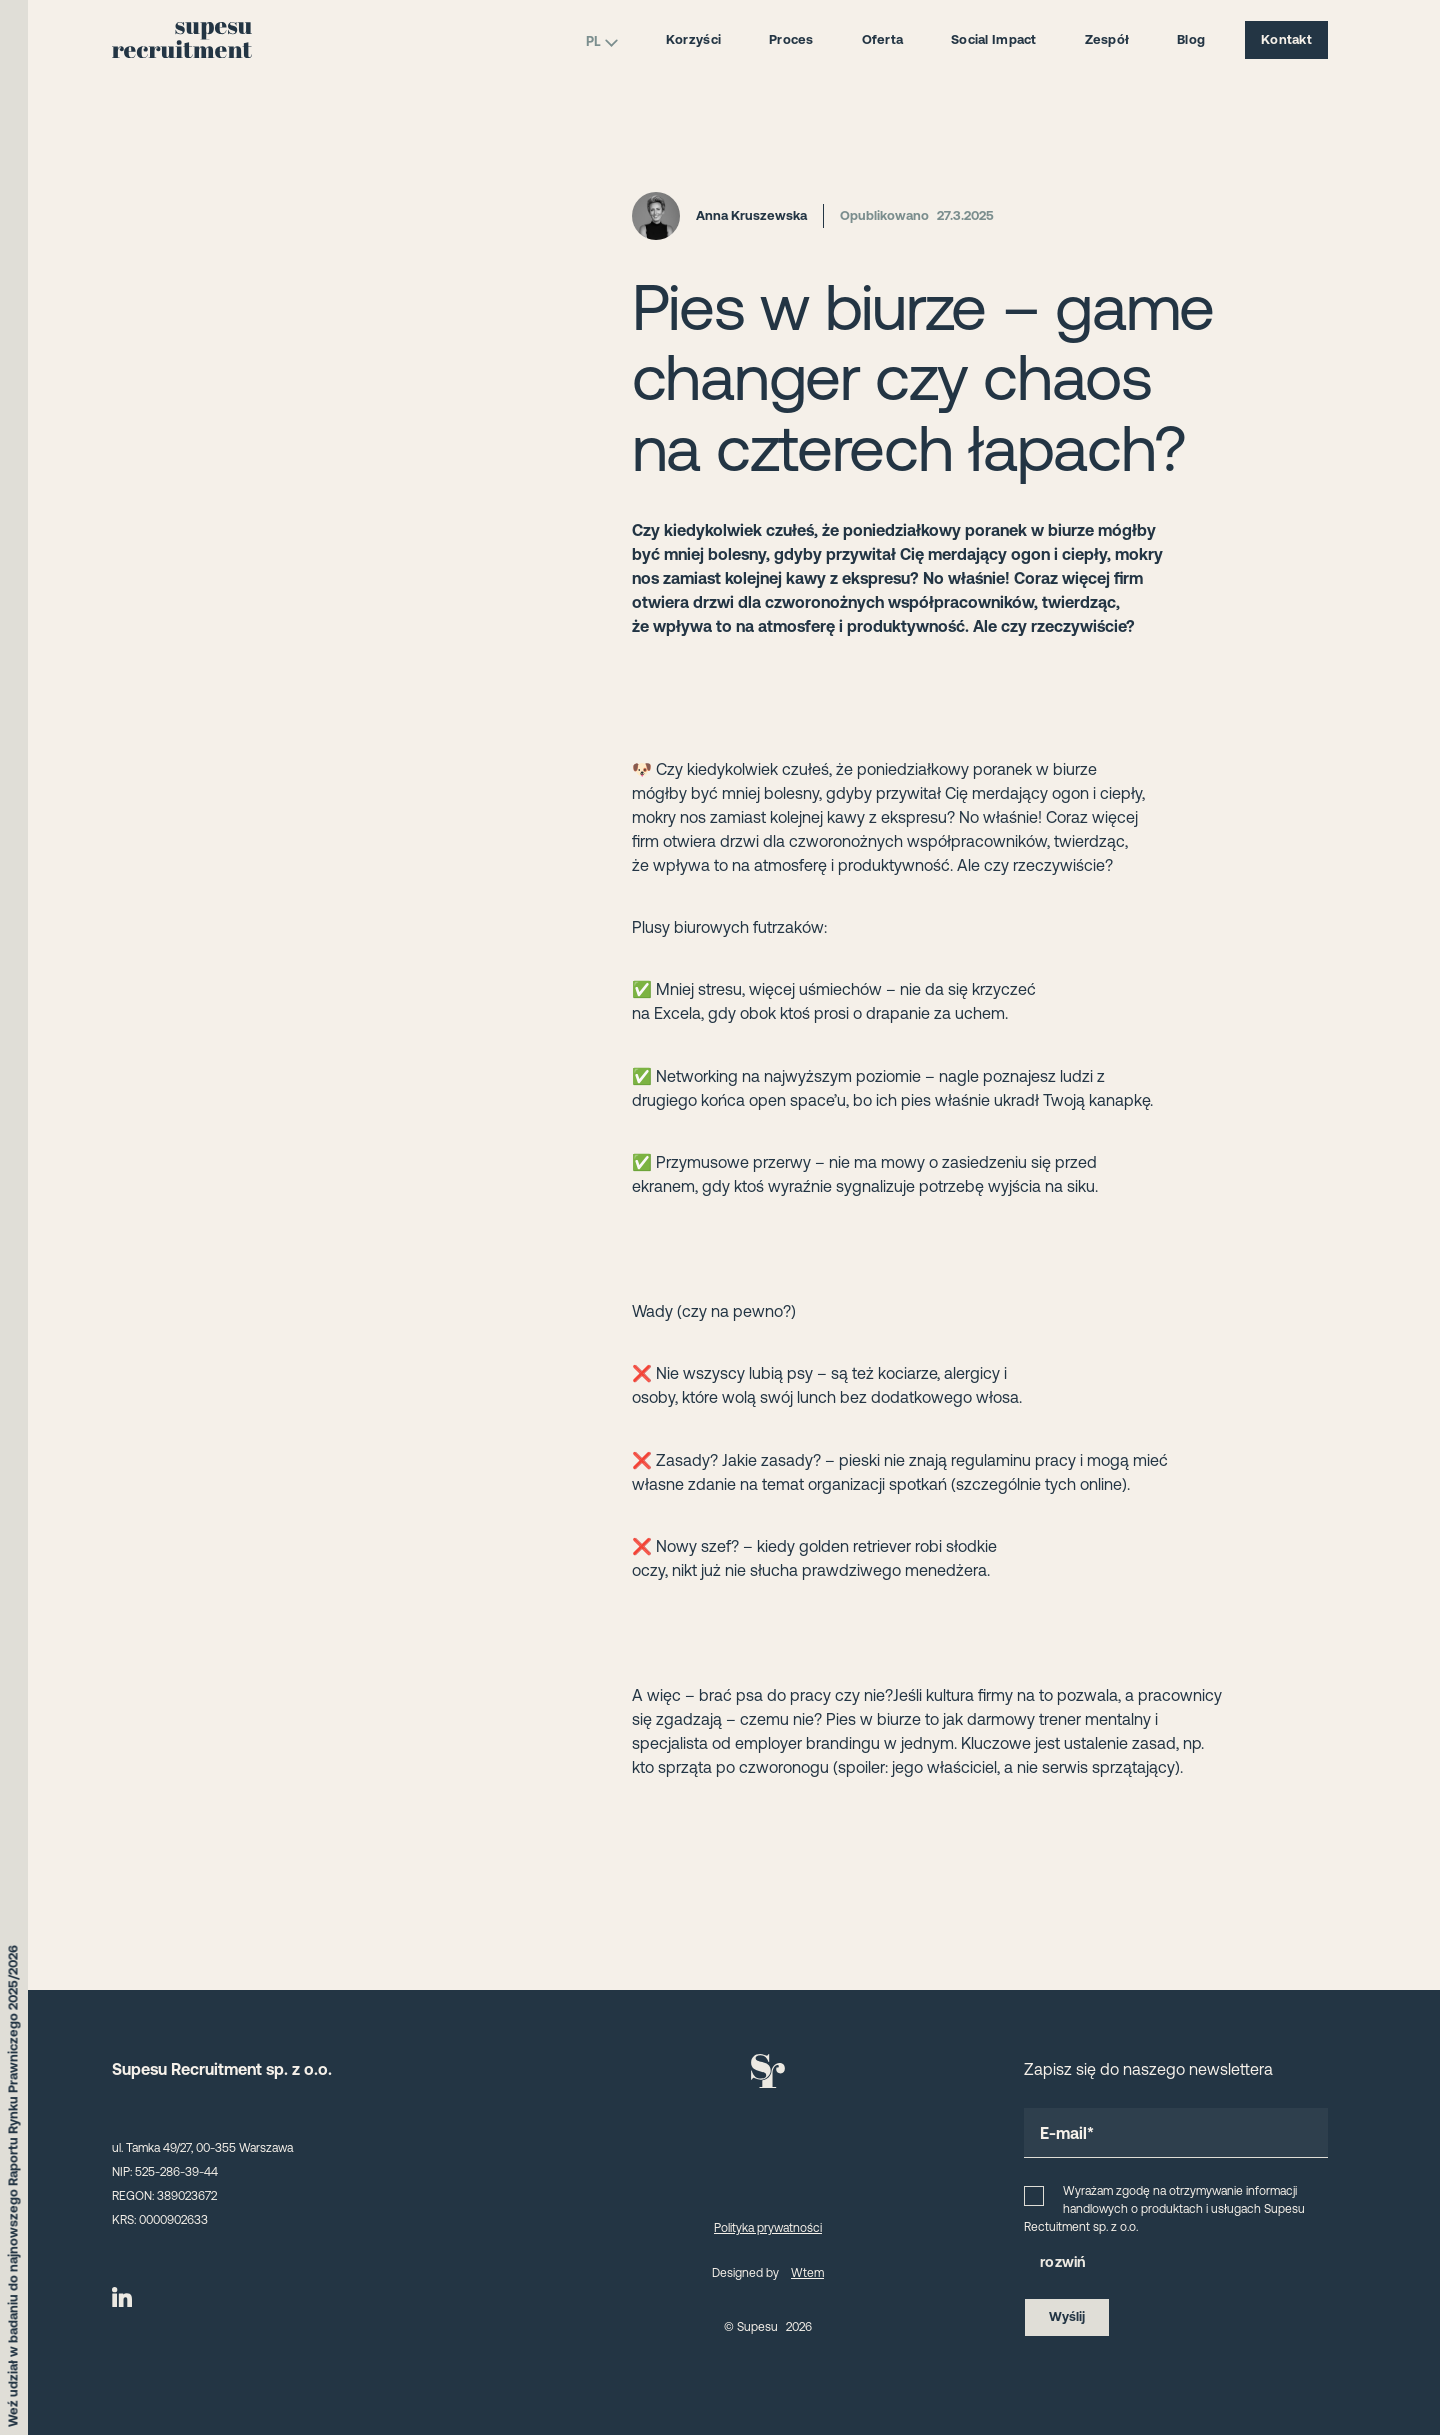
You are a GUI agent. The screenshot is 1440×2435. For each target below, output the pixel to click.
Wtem (807, 2273)
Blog (1191, 39)
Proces (791, 39)
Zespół (1107, 39)
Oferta (883, 39)
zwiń (1070, 2262)
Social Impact (993, 39)
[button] (1176, 2263)
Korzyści (693, 39)
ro (1047, 2262)
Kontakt (1286, 39)
